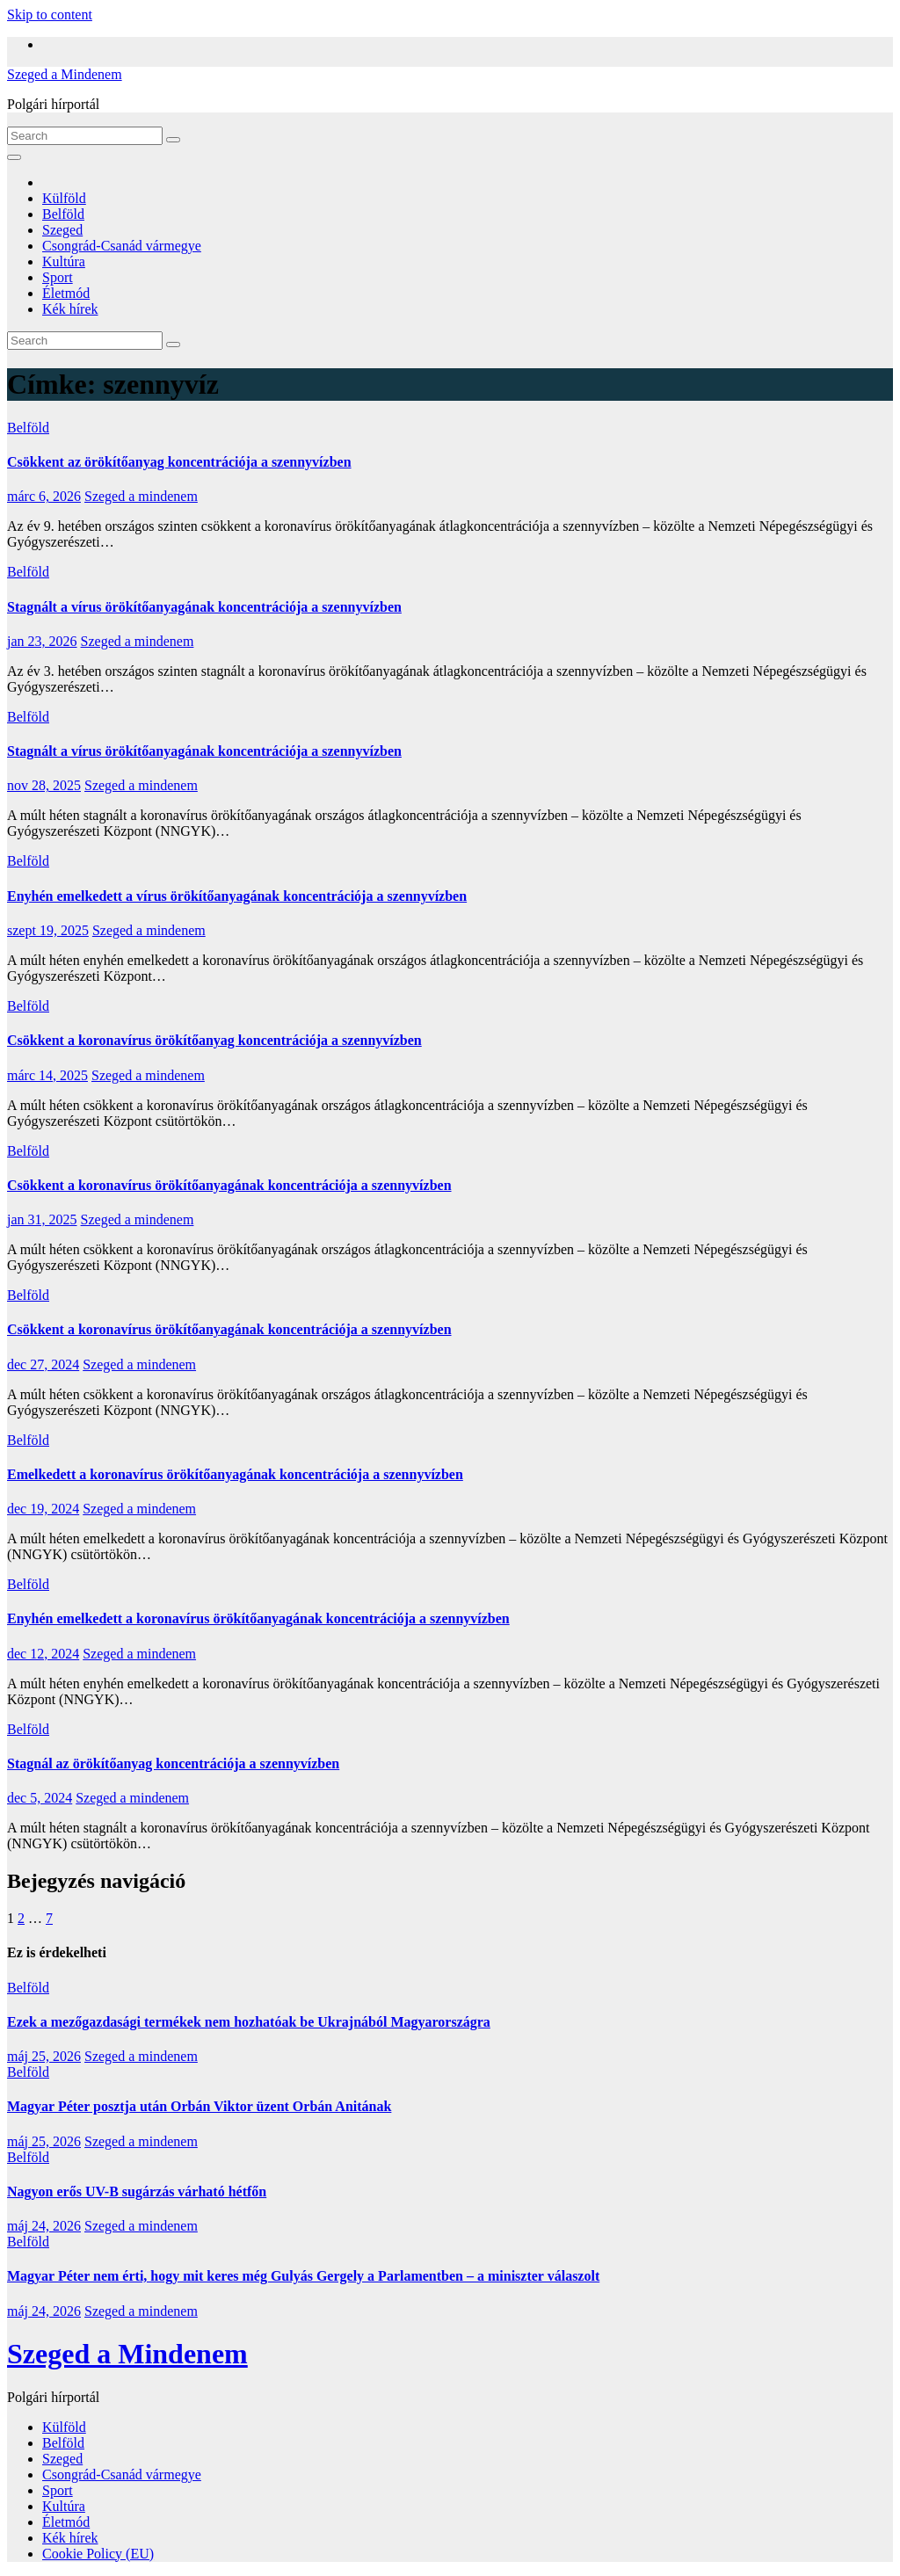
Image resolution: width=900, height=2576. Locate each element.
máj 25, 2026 (44, 2056)
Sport (57, 277)
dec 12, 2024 (43, 1653)
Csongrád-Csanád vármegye (121, 245)
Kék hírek (70, 308)
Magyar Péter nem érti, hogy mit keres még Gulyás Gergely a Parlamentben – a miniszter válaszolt (303, 2275)
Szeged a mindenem (141, 496)
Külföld (64, 198)
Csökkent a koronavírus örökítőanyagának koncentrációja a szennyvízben (229, 1185)
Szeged (62, 229)
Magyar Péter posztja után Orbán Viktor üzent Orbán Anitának (199, 2106)
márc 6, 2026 (44, 496)
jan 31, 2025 (42, 1219)
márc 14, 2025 (47, 1075)
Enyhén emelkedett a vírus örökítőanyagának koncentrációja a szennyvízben (237, 896)
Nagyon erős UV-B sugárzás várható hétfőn (136, 2191)
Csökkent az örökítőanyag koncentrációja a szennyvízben (179, 461)
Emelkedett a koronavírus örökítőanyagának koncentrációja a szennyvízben (235, 1474)
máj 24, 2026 (44, 2225)
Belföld (63, 214)
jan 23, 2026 (42, 641)
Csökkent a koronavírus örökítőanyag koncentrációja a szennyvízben (214, 1040)
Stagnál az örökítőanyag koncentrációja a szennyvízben (173, 1763)
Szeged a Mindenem (64, 74)
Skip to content (49, 14)
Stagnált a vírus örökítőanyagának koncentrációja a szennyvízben (204, 606)
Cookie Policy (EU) (98, 2553)
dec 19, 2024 (43, 1508)
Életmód (66, 293)
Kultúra (63, 261)
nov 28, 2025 (44, 785)
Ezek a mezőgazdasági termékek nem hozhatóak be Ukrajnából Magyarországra (248, 2021)
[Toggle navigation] (14, 157)
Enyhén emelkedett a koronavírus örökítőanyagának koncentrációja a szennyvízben (258, 1618)
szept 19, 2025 (48, 930)
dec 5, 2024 (39, 1797)
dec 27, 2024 (43, 1364)
